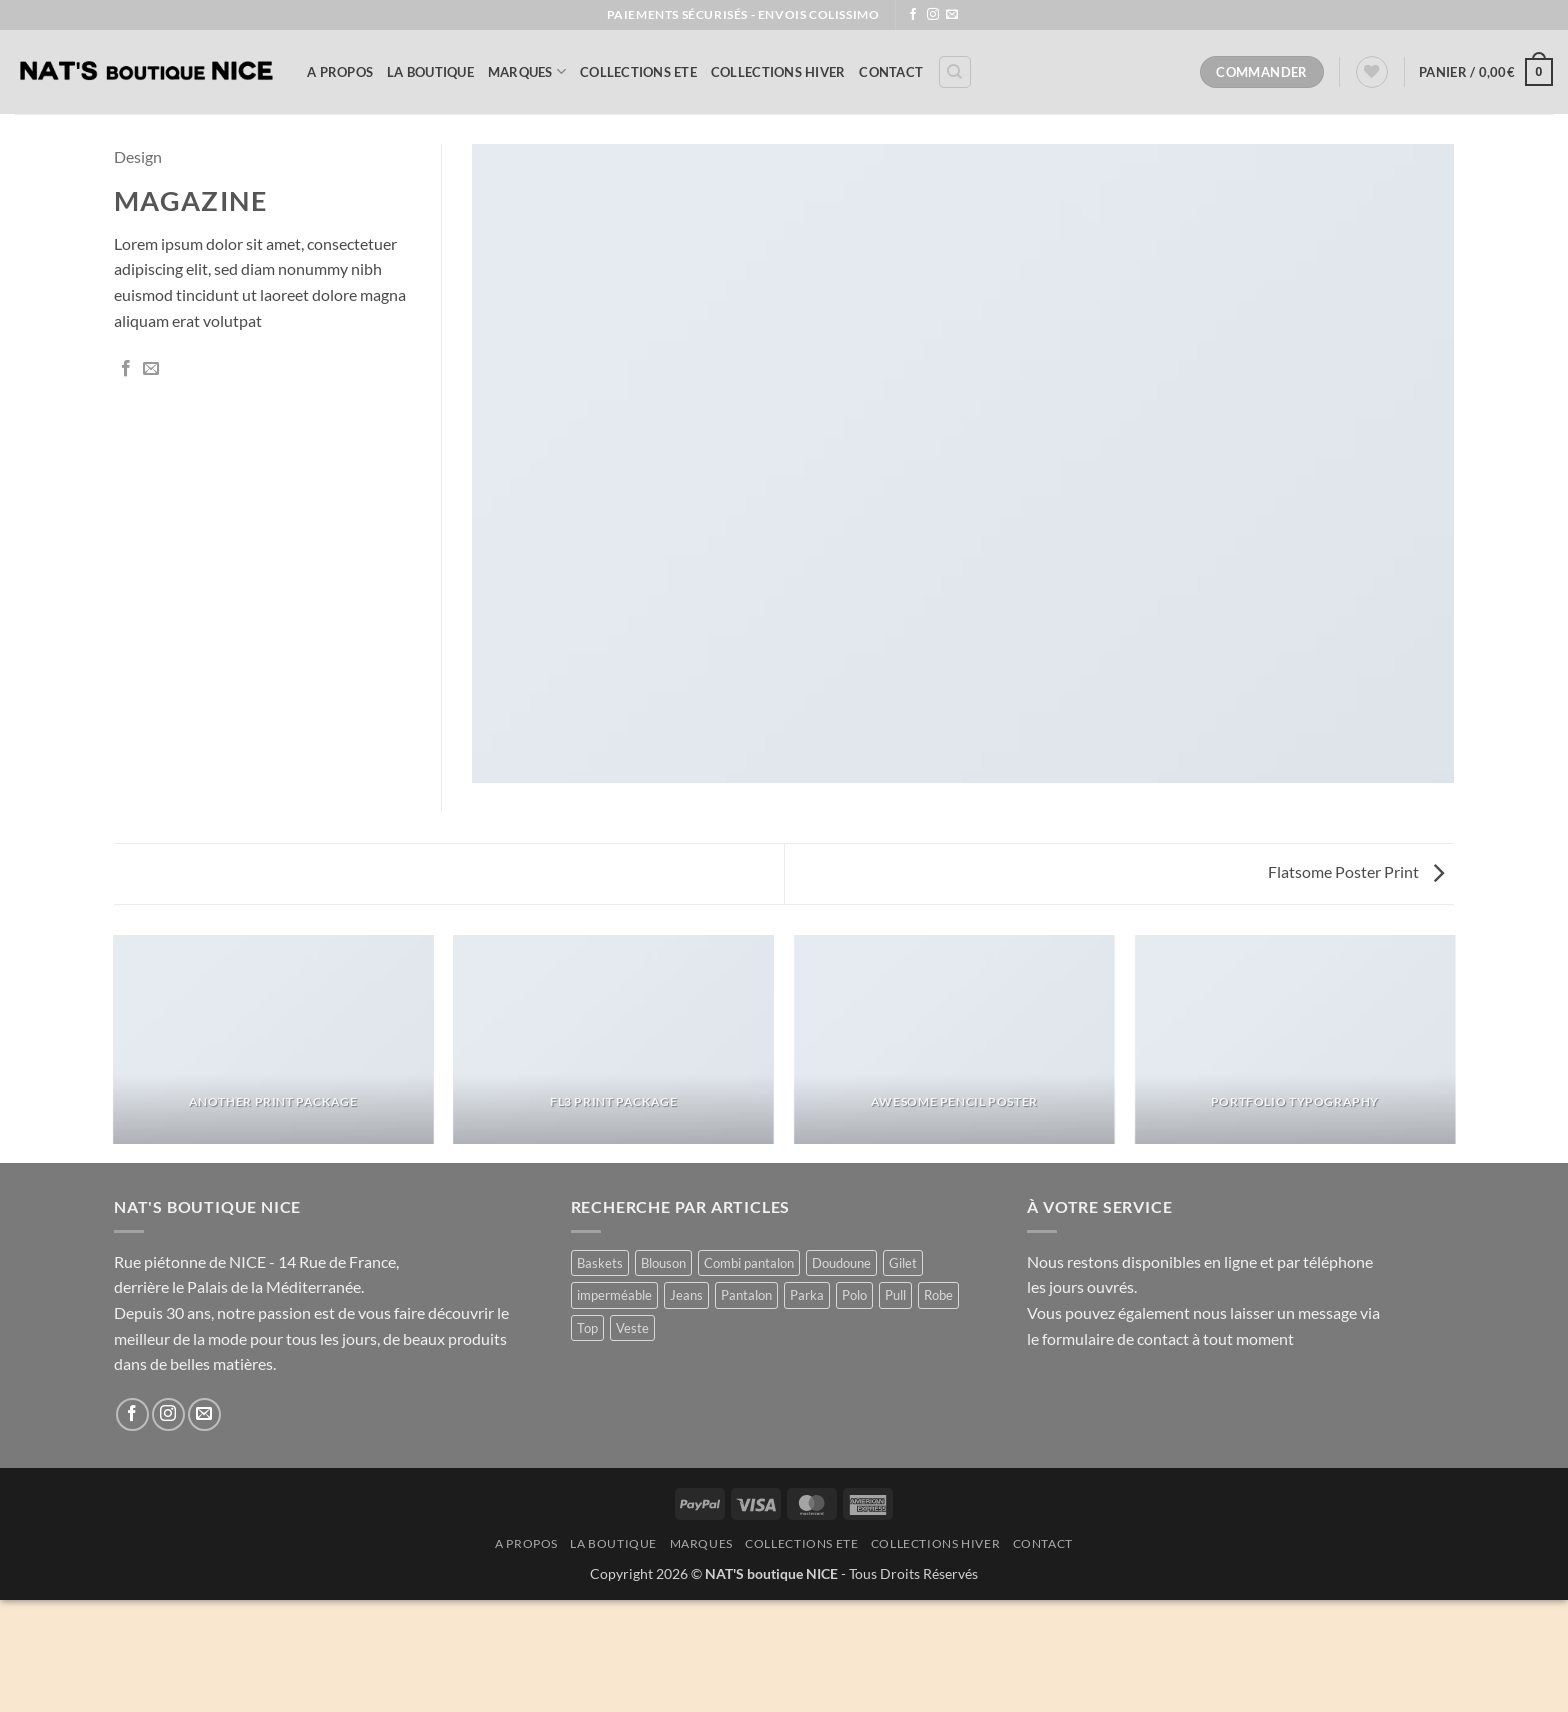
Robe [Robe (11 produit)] (938, 1295)
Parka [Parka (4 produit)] (807, 1295)
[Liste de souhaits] (1372, 72)
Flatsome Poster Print (1356, 871)
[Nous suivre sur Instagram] (933, 15)
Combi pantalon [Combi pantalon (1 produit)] (749, 1263)
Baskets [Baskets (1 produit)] (600, 1263)
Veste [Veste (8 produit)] (632, 1328)
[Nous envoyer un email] (952, 15)
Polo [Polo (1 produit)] (854, 1295)
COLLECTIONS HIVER (778, 72)
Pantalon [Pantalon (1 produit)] (746, 1295)
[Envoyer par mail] (151, 369)
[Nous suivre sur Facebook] (913, 15)
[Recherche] (955, 72)
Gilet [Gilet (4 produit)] (903, 1263)
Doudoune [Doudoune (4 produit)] (841, 1263)
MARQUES (527, 71)
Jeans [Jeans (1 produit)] (686, 1295)
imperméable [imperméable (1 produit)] (614, 1295)
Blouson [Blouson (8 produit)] (663, 1263)
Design (138, 156)
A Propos (340, 72)
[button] (1486, 72)
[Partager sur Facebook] (126, 369)
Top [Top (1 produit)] (587, 1328)
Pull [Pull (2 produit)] (895, 1295)
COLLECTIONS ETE (638, 72)
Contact (891, 72)
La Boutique (430, 72)
